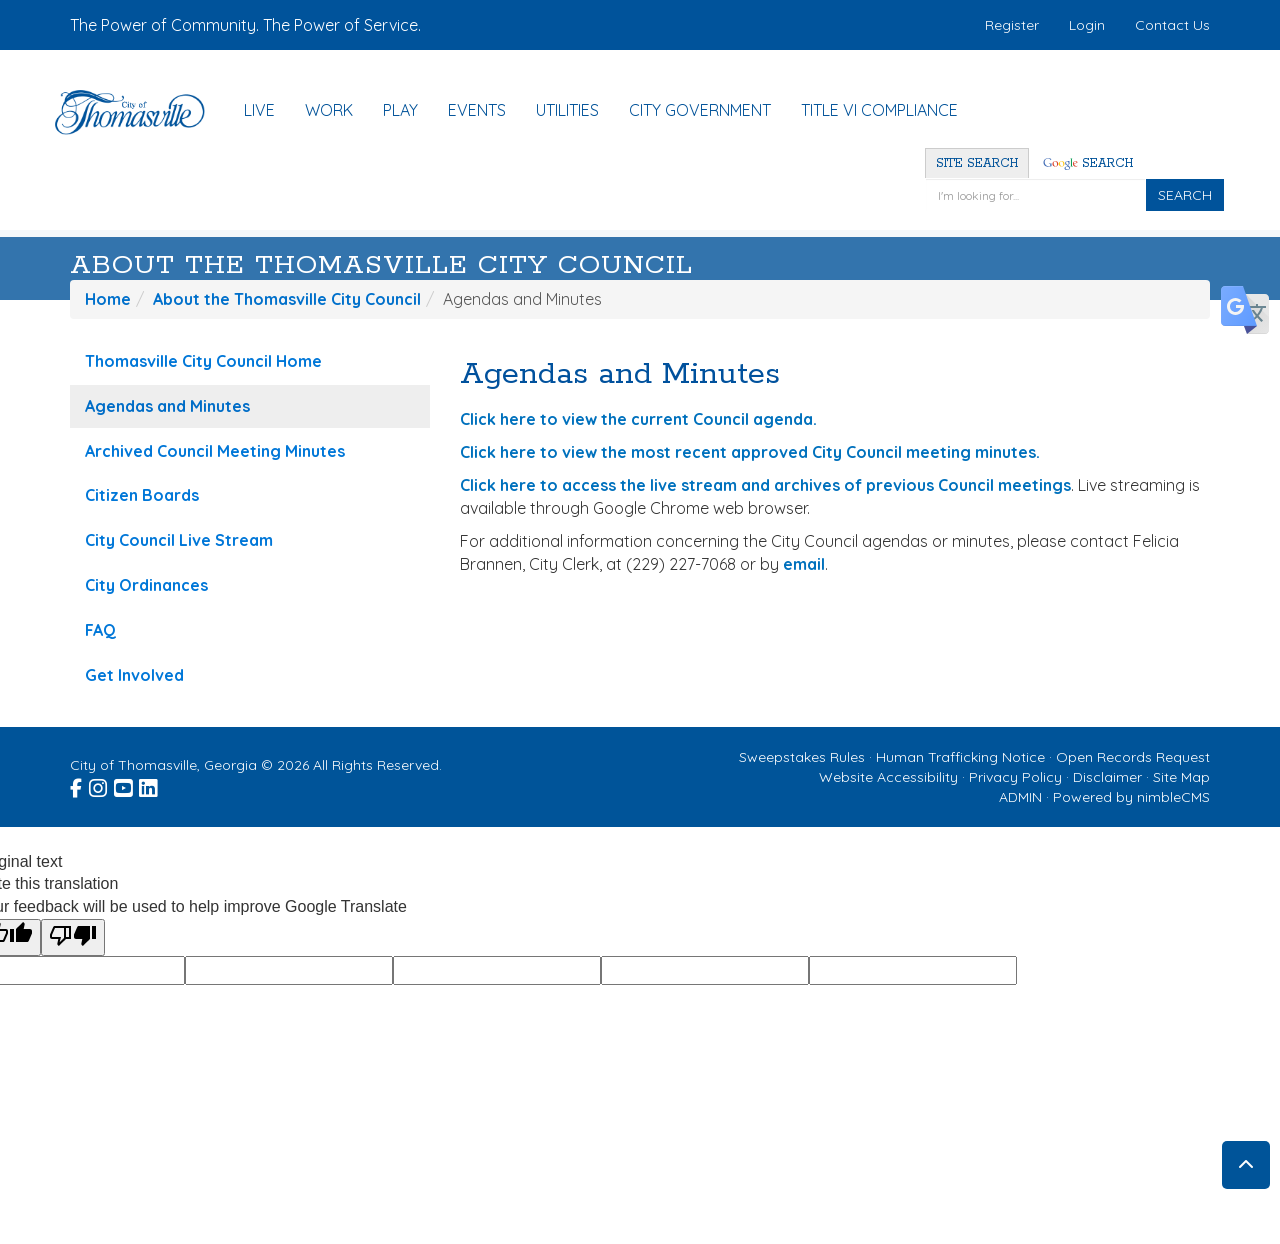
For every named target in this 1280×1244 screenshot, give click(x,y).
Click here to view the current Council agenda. (638, 419)
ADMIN (1020, 797)
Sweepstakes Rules (802, 757)
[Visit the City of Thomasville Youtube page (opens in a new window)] (124, 785)
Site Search (977, 163)
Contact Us (1172, 25)
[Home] (140, 112)
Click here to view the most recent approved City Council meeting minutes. (750, 452)
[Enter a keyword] (1035, 195)
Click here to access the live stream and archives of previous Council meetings (765, 485)
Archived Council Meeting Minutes (215, 451)
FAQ (100, 630)
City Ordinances (146, 585)
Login (1087, 25)
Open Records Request (1133, 757)
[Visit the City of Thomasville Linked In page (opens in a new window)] (149, 785)
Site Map (1181, 777)
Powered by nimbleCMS (1131, 797)
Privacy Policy (1015, 777)
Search (1088, 163)
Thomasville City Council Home (203, 361)
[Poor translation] (73, 937)
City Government (700, 110)
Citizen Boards (142, 495)
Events (477, 110)
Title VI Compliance (879, 110)
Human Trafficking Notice (960, 757)
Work (329, 110)
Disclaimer (1107, 777)
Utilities (567, 110)
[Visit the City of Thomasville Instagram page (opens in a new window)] (99, 785)
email (804, 564)
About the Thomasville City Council (381, 265)
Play (400, 110)
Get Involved (134, 675)
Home (108, 299)
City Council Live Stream (179, 540)
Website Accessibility (888, 777)
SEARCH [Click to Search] (1185, 195)
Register (1012, 25)
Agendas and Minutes (167, 406)
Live (259, 110)
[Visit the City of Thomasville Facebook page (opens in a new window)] (77, 785)
